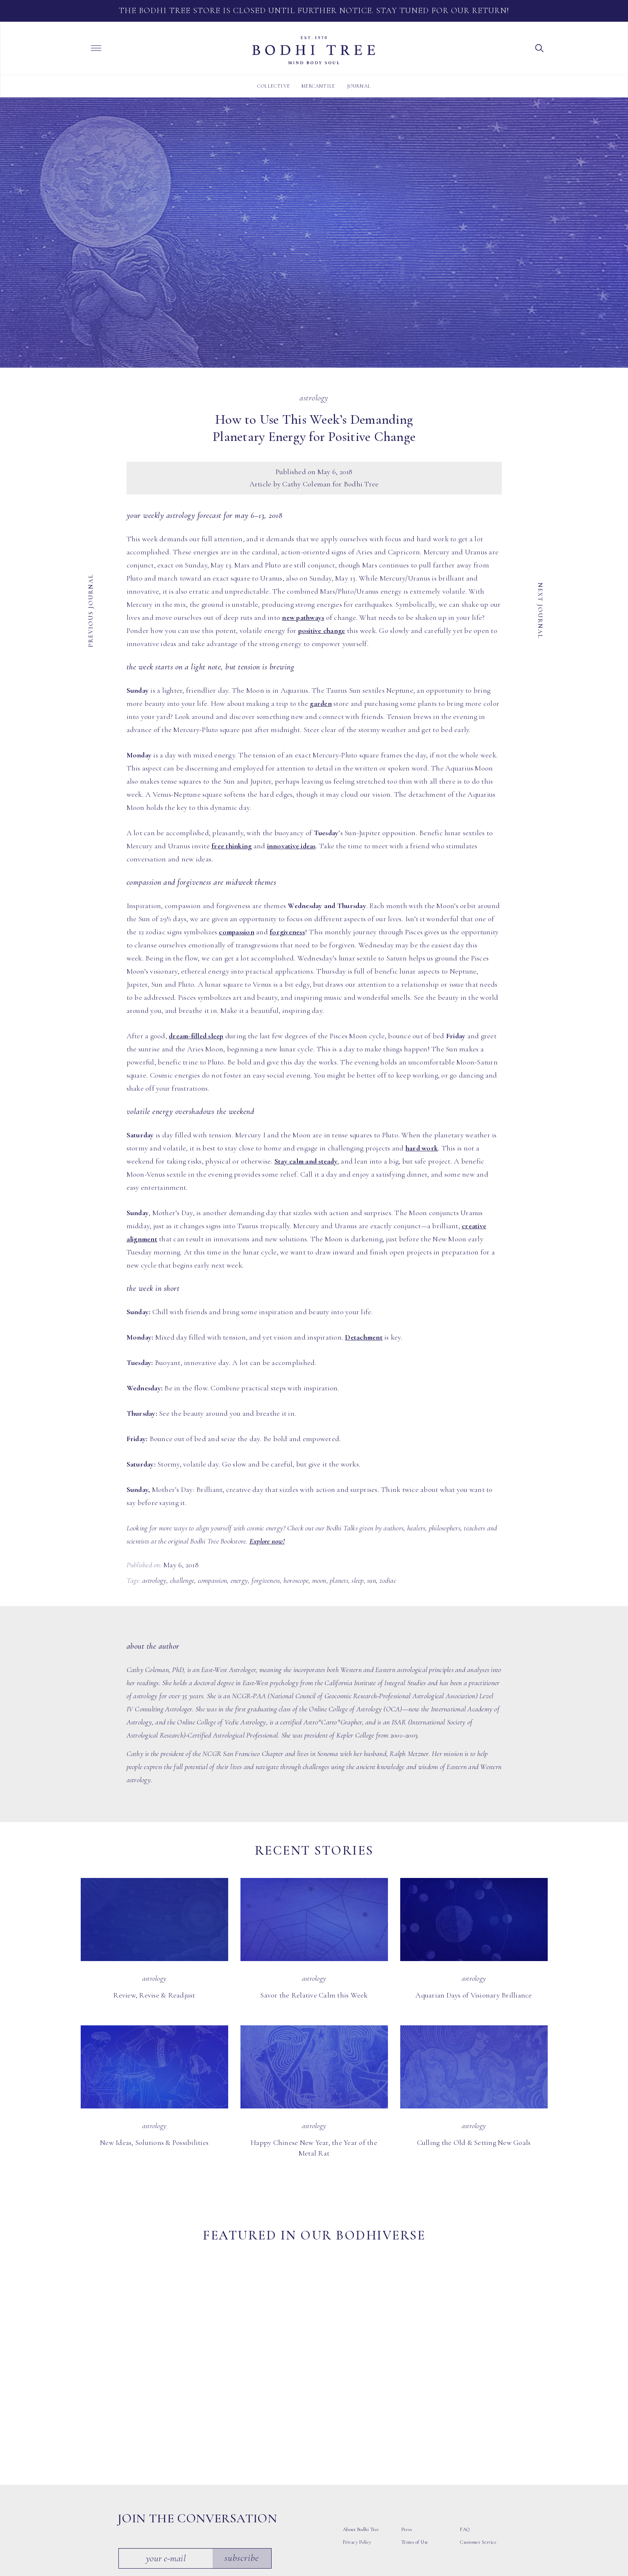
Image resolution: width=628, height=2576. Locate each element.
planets (339, 1580)
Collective (273, 86)
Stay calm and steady (306, 1161)
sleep (357, 1580)
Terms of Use (414, 2442)
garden (321, 703)
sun (371, 1580)
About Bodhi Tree (361, 2430)
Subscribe (243, 2459)
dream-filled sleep (196, 1035)
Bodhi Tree (313, 50)
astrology (154, 1580)
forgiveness (287, 931)
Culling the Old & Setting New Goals (474, 2142)
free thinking (231, 845)
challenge (182, 1580)
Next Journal (540, 610)
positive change (321, 630)
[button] (539, 47)
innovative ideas (291, 845)
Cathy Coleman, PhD (155, 1669)
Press (406, 2430)
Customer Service (478, 2442)
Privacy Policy (357, 2442)
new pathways (303, 617)
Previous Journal (90, 610)
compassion (236, 931)
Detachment (364, 1337)
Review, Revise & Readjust (154, 1995)
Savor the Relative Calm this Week (313, 1995)
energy (239, 1580)
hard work (422, 1147)
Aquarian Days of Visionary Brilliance (473, 1995)
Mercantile (318, 86)
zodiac (387, 1580)
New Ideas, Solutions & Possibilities (154, 2142)
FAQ (465, 2430)
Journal (359, 86)
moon (319, 1580)
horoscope (295, 1580)
